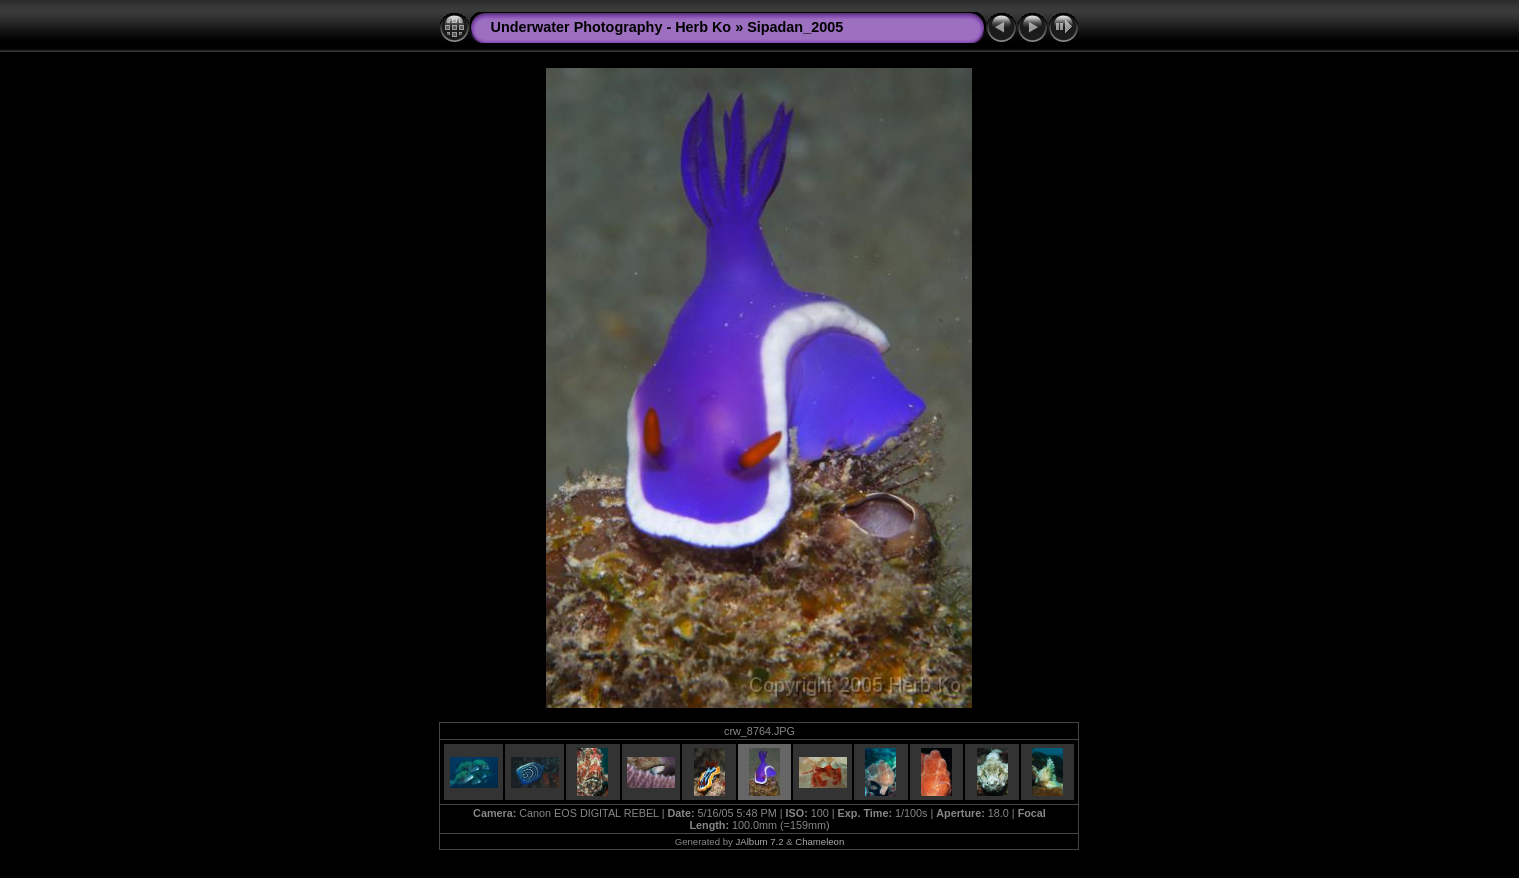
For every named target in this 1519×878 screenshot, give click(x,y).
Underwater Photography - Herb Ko (610, 27)
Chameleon (819, 841)
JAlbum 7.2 (759, 841)
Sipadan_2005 (795, 27)
